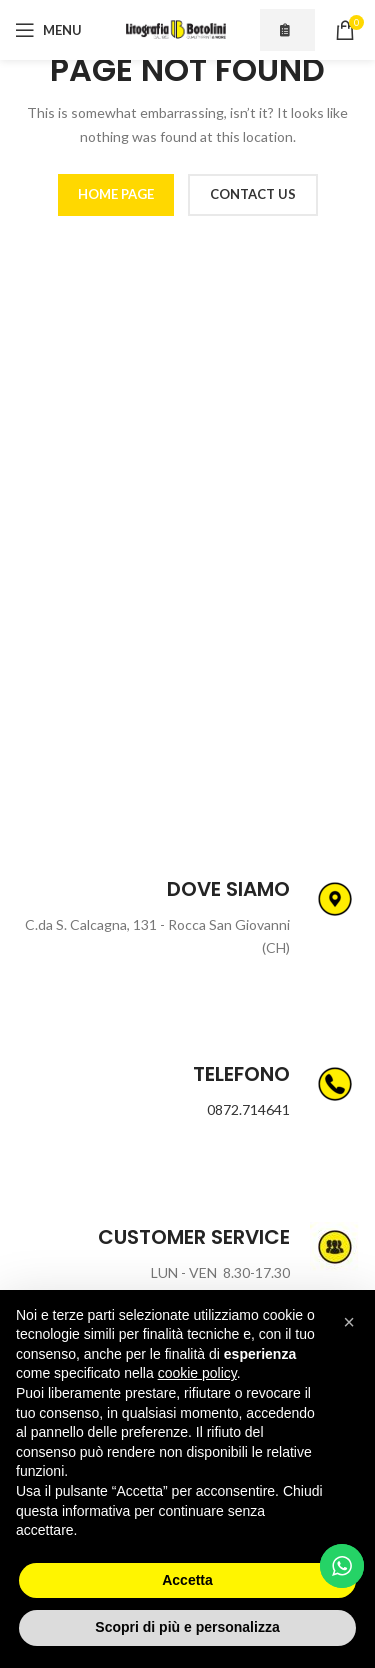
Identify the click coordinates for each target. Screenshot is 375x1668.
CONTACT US (253, 194)
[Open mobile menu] (48, 30)
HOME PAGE (116, 194)
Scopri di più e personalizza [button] (187, 1627)
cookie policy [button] (197, 1373)
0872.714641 (248, 1109)
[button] (349, 1322)
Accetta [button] (187, 1580)
